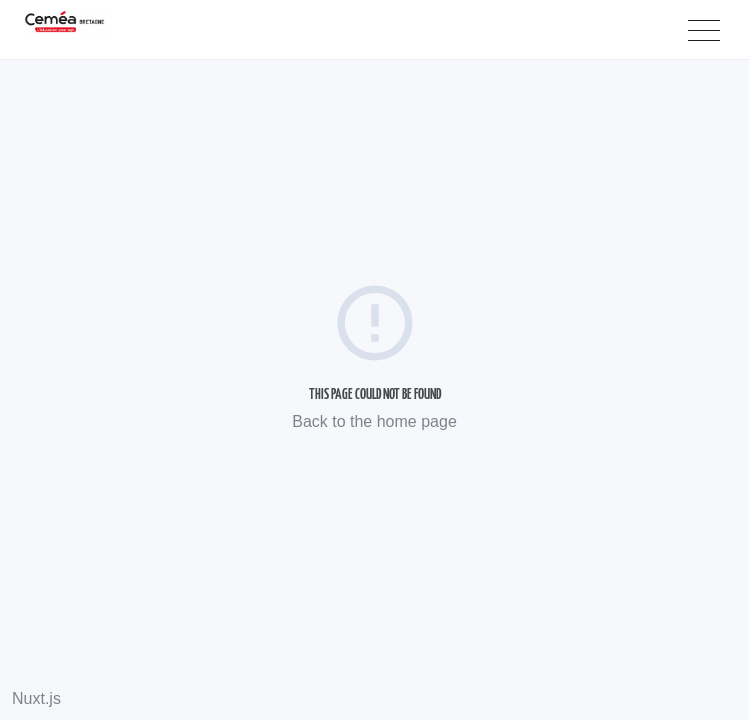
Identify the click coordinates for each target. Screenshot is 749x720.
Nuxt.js (36, 698)
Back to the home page (374, 421)
